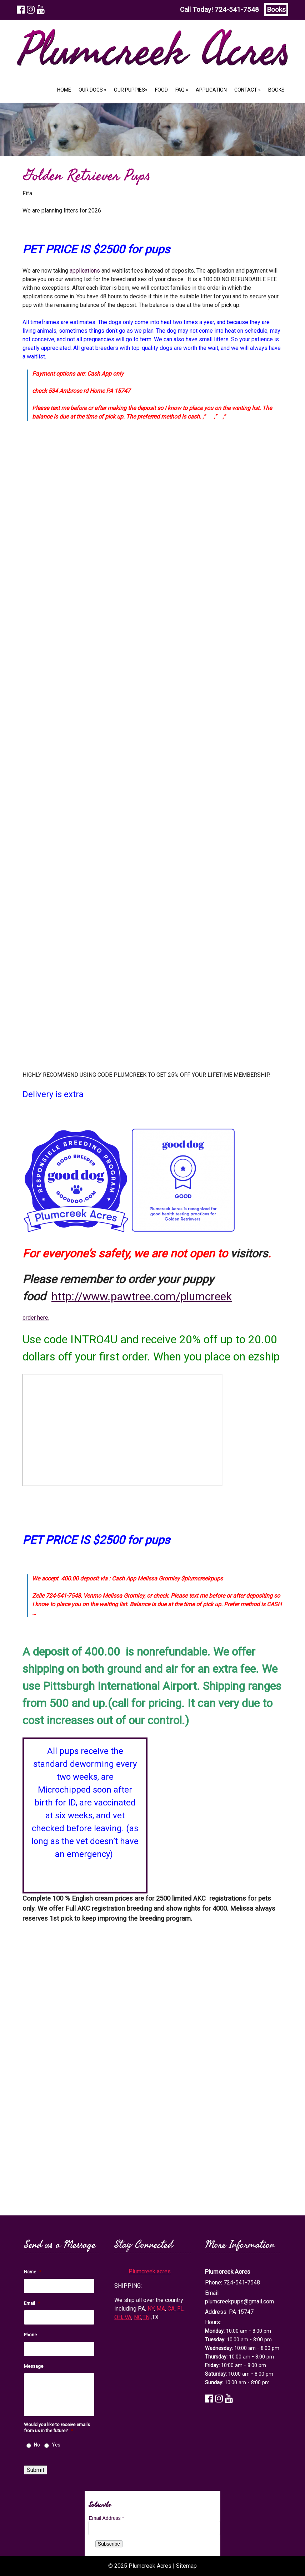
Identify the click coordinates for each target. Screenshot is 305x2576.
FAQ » (181, 90)
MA (160, 2308)
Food (161, 90)
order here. (35, 1317)
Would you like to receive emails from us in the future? (57, 2427)
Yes (56, 2445)
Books (276, 9)
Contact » (247, 90)
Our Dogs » (92, 90)
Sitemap (186, 2565)
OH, (119, 2317)
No (37, 2445)
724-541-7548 (237, 9)
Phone (30, 2334)
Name (32, 2271)
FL (180, 2308)
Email (32, 2303)
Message (33, 2366)
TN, (146, 2317)
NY (151, 2308)
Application (211, 90)
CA (171, 2308)
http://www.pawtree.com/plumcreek (141, 1296)
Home (64, 90)
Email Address (106, 2518)
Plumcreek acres (150, 2271)
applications (85, 270)
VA (128, 2317)
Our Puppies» (131, 90)
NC (137, 2317)
